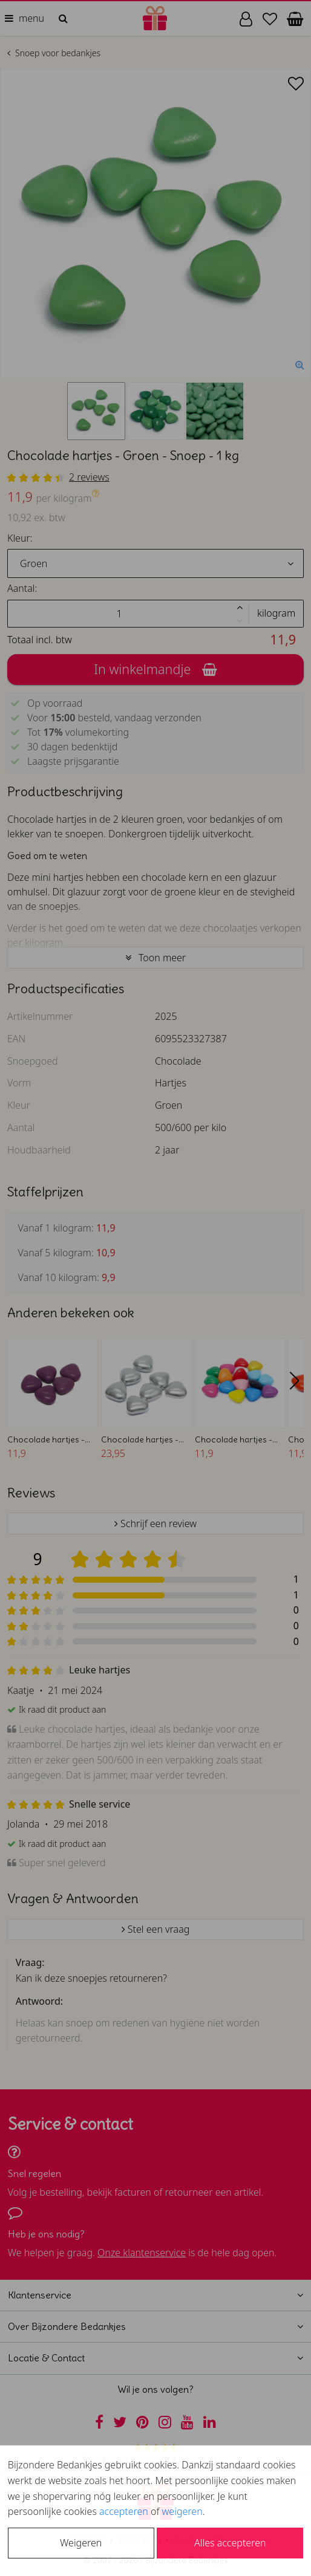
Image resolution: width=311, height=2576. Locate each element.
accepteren (123, 2511)
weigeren (182, 2511)
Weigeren (81, 2542)
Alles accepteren (230, 2542)
